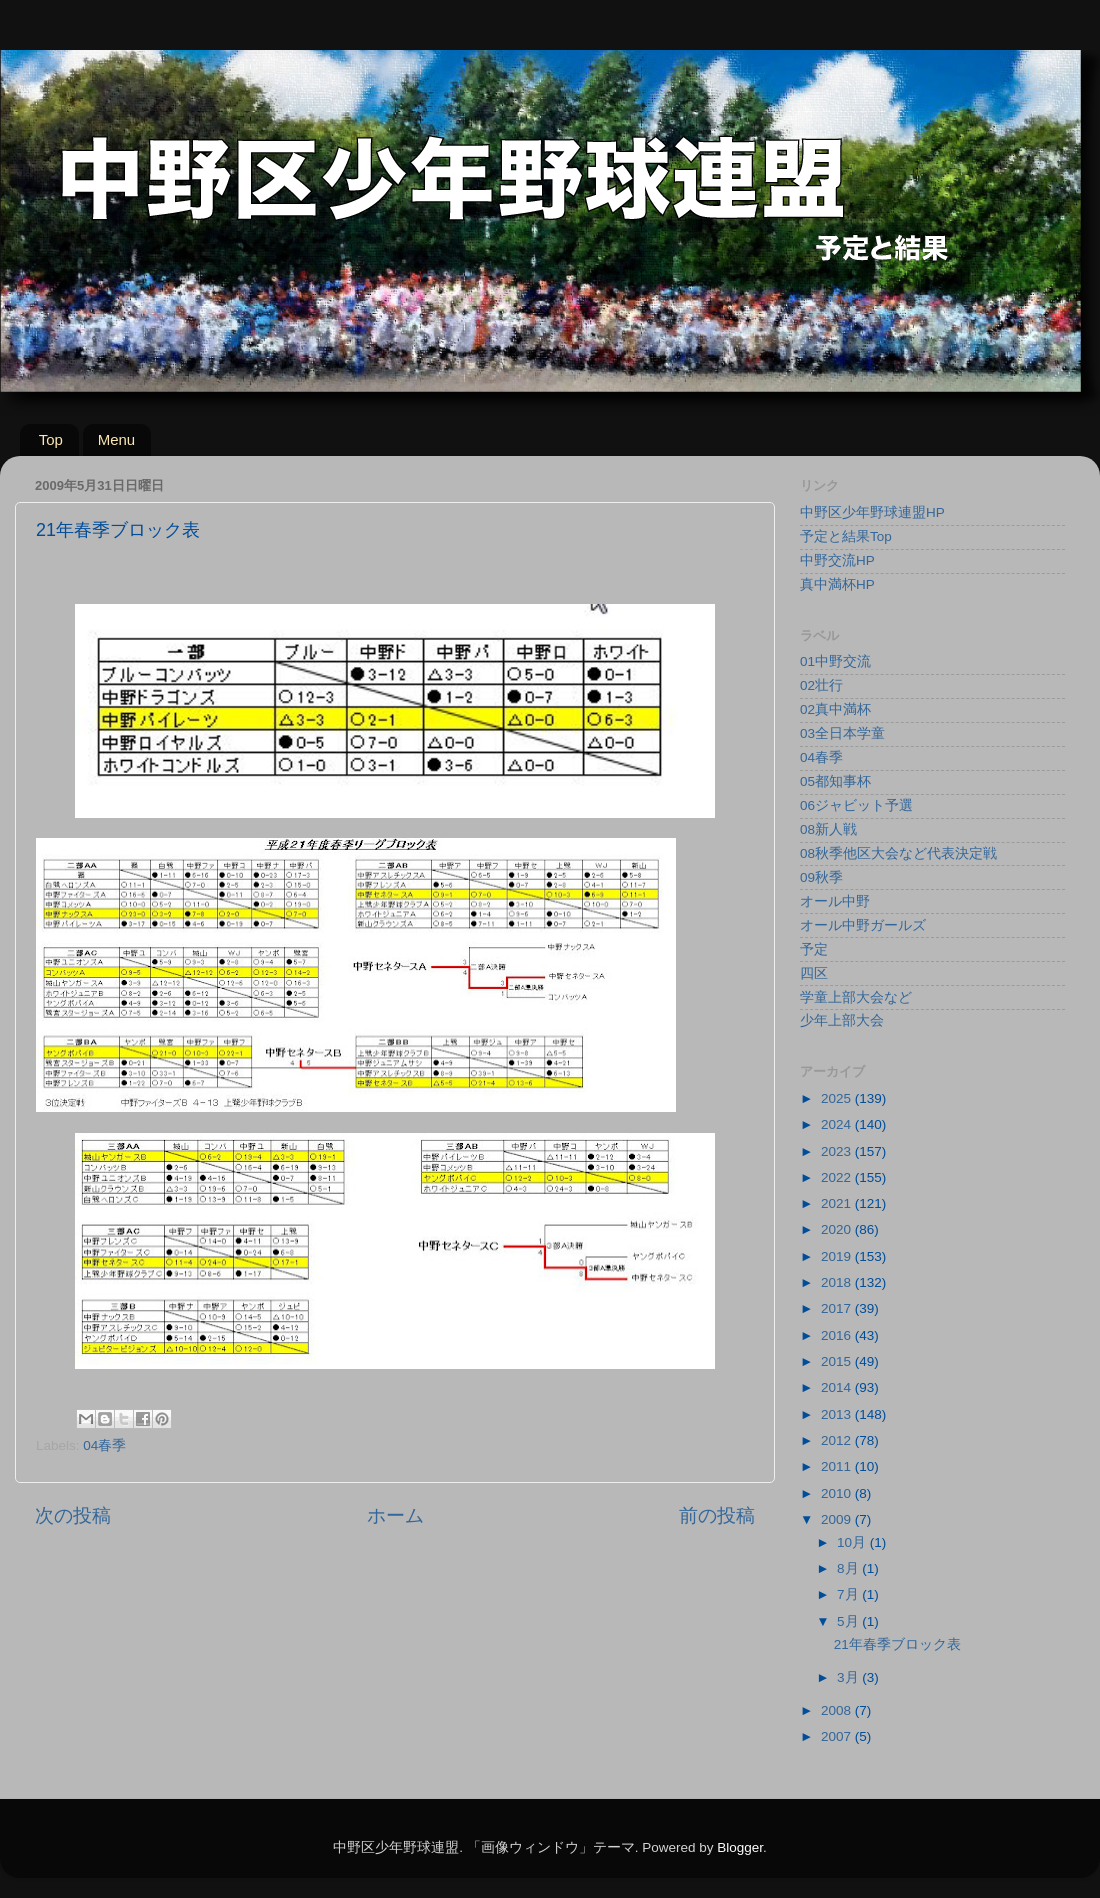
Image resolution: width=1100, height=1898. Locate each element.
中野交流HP (837, 560)
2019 (838, 1256)
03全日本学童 (842, 733)
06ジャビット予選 (856, 805)
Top (51, 439)
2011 (838, 1466)
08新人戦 (828, 829)
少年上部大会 (842, 1020)
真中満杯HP (837, 584)
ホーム (395, 1515)
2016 (838, 1335)
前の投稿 (717, 1515)
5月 (849, 1621)
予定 (814, 949)
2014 (838, 1387)
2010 (838, 1493)
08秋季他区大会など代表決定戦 (898, 853)
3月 (849, 1677)
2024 (838, 1124)
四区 (814, 973)
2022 (838, 1177)
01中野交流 (835, 661)
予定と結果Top (846, 536)
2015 (838, 1361)
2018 (838, 1282)
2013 (838, 1414)
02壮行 (821, 685)
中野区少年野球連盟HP (872, 512)
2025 (838, 1098)
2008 (838, 1710)
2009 (838, 1519)
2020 (838, 1229)
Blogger (740, 1847)
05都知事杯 (835, 781)
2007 (838, 1736)
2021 (838, 1203)
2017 (838, 1308)
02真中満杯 (835, 709)
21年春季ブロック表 (897, 1644)
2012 (838, 1440)
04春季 (104, 1445)
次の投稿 (73, 1515)
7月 (849, 1594)
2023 (838, 1151)
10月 (853, 1542)
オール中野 (835, 901)
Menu (117, 439)
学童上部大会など (856, 997)
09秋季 (821, 877)
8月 (849, 1568)
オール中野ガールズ (863, 925)
